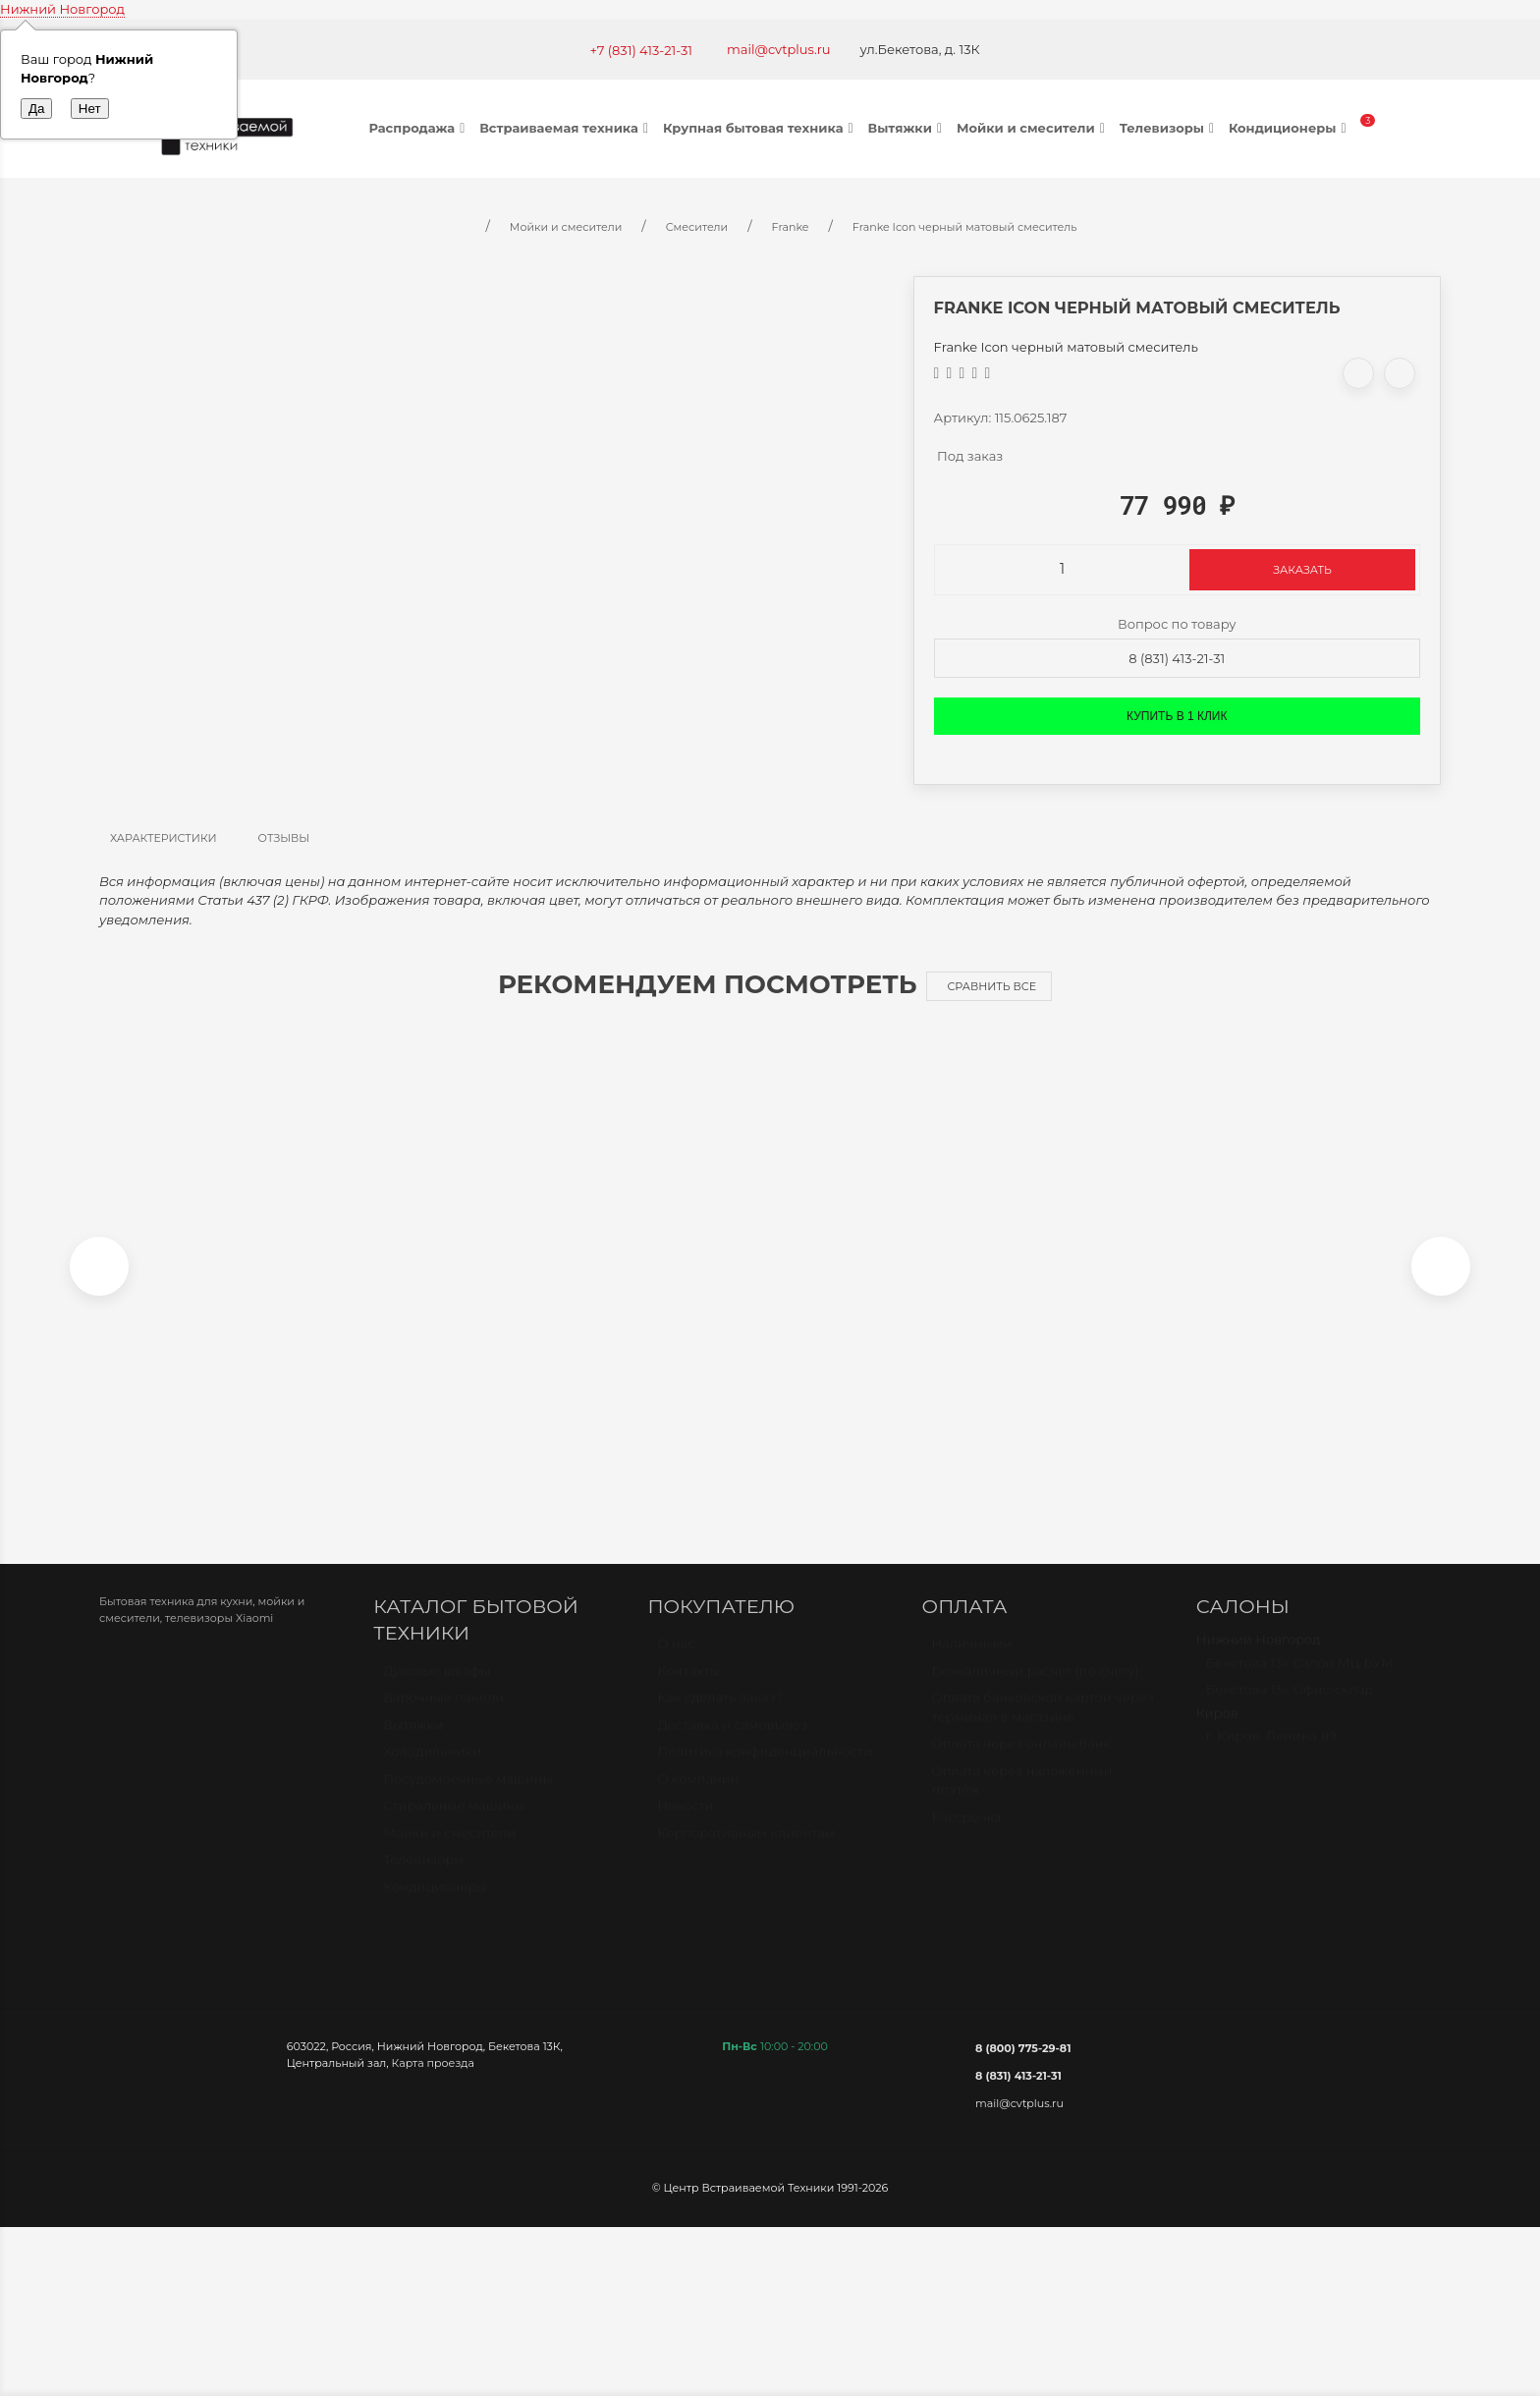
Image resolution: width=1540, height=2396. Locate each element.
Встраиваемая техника (566, 128)
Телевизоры (1169, 128)
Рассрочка (967, 1837)
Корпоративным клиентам (746, 1853)
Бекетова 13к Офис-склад (1289, 1709)
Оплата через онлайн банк (1021, 1763)
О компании (698, 1799)
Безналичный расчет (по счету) (1035, 1691)
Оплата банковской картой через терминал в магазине (1043, 1727)
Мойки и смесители (1033, 128)
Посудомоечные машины (468, 1799)
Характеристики (163, 838)
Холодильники (432, 1771)
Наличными (972, 1663)
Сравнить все (991, 986)
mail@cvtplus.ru (779, 49)
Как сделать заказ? (719, 1717)
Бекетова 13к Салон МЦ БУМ (1300, 1683)
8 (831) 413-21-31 (1176, 658)
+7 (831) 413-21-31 (640, 50)
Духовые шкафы (436, 1691)
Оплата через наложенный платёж (1022, 1800)
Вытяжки (907, 128)
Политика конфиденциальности (764, 1771)
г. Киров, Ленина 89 (1271, 1755)
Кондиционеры (1290, 128)
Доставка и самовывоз (732, 1745)
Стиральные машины (453, 1825)
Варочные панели (443, 1717)
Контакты (688, 1691)
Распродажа (419, 128)
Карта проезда (433, 2074)
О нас (675, 1663)
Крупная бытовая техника (760, 128)
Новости (685, 1825)
